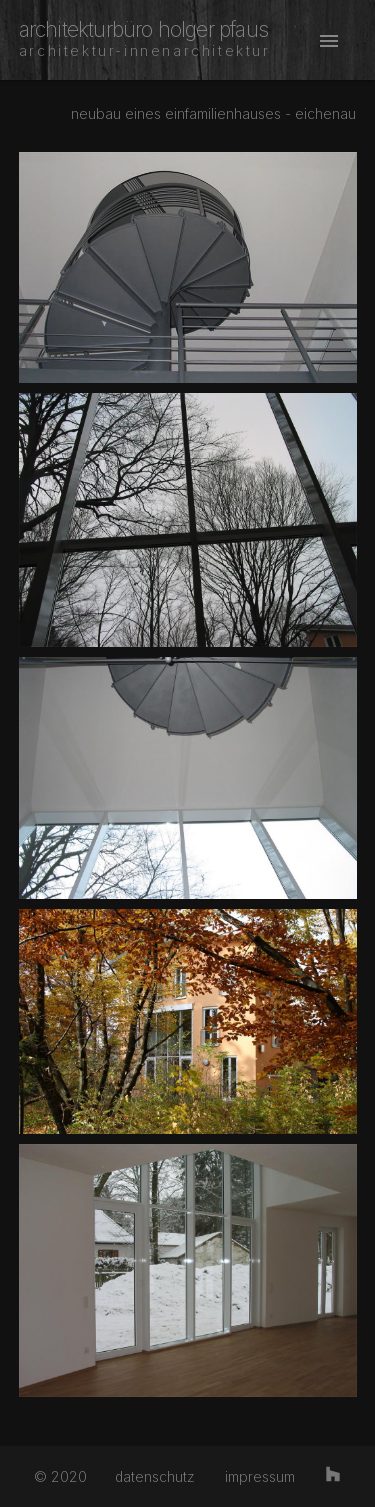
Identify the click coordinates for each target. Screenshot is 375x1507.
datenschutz (155, 1476)
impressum (260, 1476)
